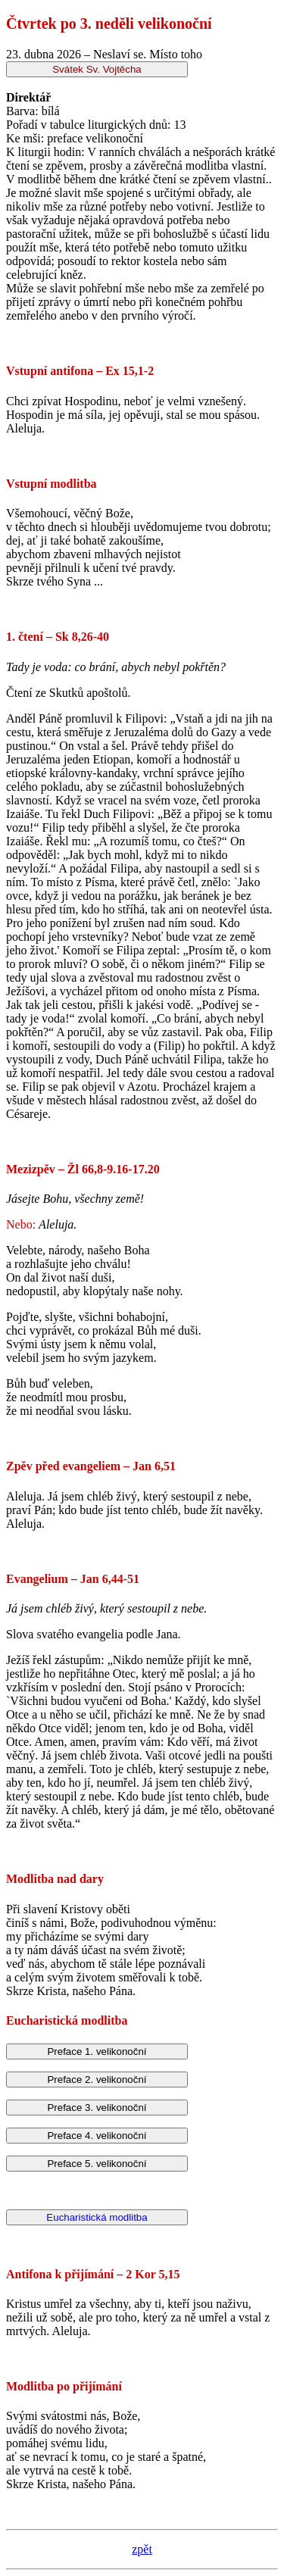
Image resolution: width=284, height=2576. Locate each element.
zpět (142, 2549)
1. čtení (24, 636)
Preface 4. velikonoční (96, 2135)
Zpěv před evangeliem (63, 1466)
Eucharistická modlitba (96, 2217)
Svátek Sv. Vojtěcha (97, 69)
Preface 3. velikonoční (96, 2107)
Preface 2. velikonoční (96, 2079)
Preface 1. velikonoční (96, 2051)
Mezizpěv (30, 1169)
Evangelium (37, 1578)
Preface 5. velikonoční (96, 2163)
